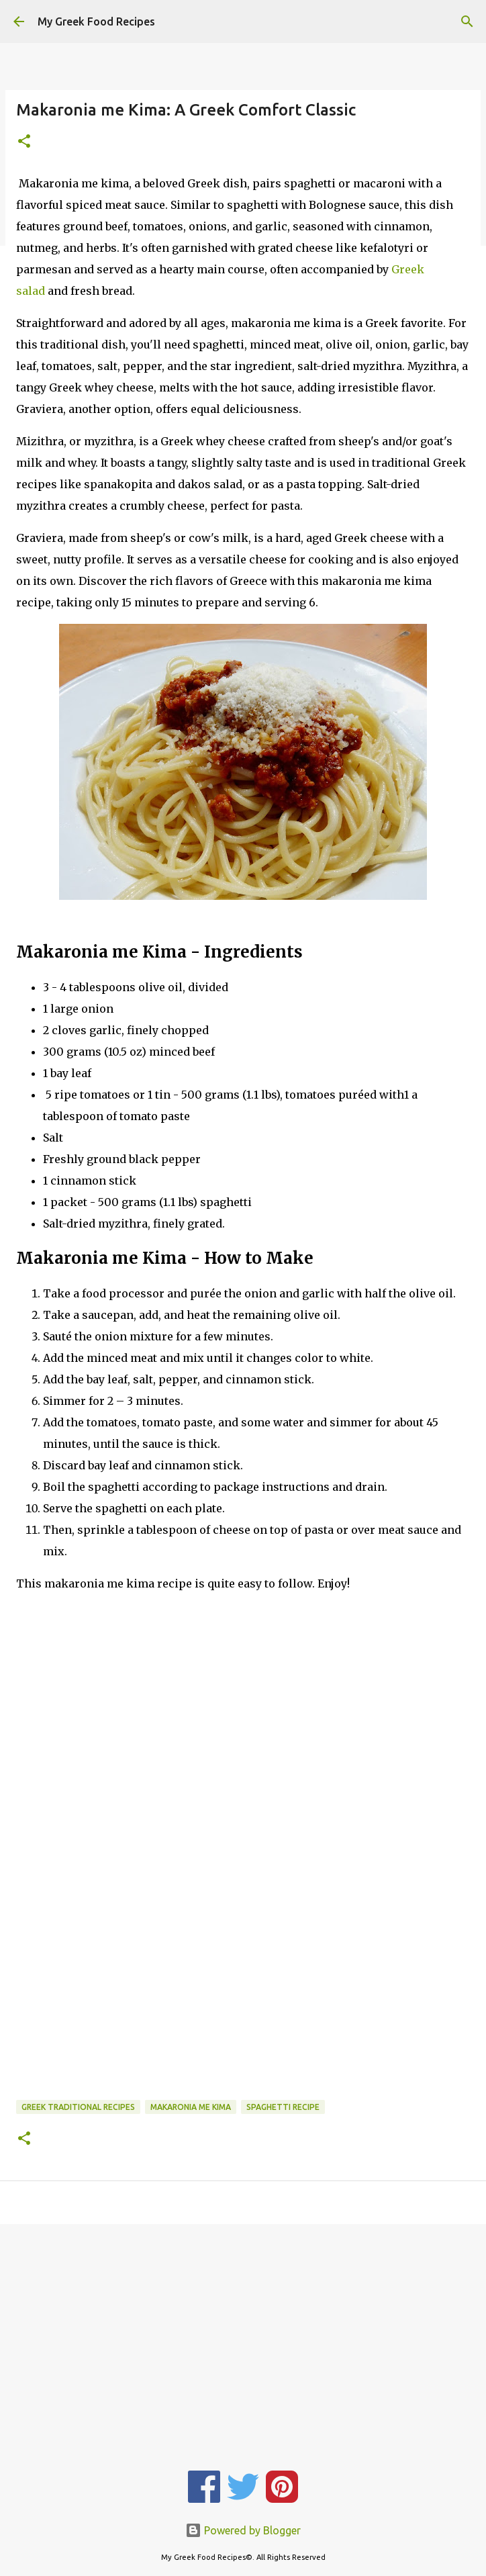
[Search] (467, 21)
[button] (24, 142)
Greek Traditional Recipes (78, 2107)
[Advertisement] (243, 1731)
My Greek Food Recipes (96, 21)
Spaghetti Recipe (283, 2107)
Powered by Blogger (243, 2530)
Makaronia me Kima (190, 2107)
